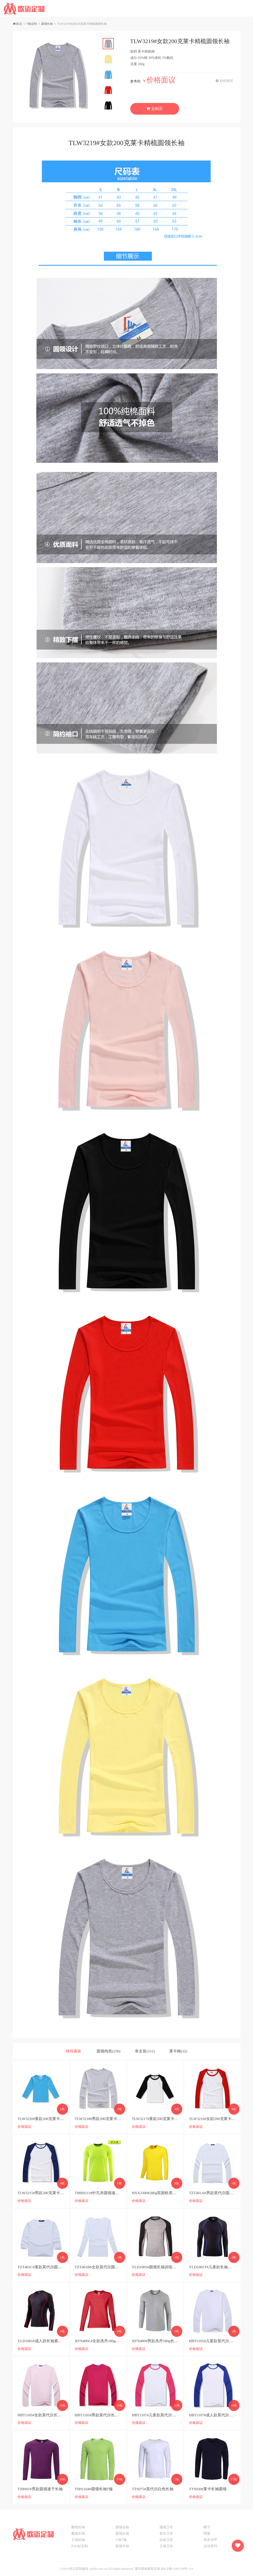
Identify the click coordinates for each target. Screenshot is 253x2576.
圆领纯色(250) (108, 2051)
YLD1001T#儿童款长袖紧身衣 (214, 2267)
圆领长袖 (47, 23)
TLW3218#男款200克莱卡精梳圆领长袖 (108, 2119)
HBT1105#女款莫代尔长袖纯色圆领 (47, 2415)
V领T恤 (121, 2540)
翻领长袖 (78, 2533)
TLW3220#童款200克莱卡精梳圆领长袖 (51, 2119)
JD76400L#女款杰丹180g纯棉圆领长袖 (107, 2341)
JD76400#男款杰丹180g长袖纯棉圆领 (163, 2341)
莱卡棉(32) (178, 2051)
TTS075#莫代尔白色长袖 (153, 2489)
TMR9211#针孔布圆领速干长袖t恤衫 (106, 2193)
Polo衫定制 (79, 2546)
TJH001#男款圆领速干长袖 (40, 2489)
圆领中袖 (122, 2546)
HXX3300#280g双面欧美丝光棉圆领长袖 (166, 2193)
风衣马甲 (210, 2540)
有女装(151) (145, 2051)
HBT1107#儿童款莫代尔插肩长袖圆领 (164, 2415)
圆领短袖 (122, 2527)
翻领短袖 (78, 2527)
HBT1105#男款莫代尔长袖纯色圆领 (105, 2415)
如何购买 (224, 81)
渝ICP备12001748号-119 (177, 2568)
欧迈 (24, 8)
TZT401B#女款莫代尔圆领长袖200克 (106, 2267)
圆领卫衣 (166, 2527)
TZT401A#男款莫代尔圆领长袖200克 (220, 2193)
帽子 (207, 2527)
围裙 (207, 2533)
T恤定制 (31, 23)
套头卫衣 (166, 2533)
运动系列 (210, 2546)
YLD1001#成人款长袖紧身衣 (42, 2341)
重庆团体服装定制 (147, 2568)
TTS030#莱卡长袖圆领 (208, 2489)
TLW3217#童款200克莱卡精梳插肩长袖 (165, 2119)
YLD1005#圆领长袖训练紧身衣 (158, 2267)
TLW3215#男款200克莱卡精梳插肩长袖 (51, 2193)
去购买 (154, 109)
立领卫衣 (166, 2546)
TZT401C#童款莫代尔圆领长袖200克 (49, 2267)
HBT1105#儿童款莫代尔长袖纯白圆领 (221, 2341)
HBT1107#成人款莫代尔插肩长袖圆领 (221, 2415)
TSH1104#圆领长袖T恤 (94, 2489)
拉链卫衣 (166, 2540)
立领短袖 (78, 2540)
